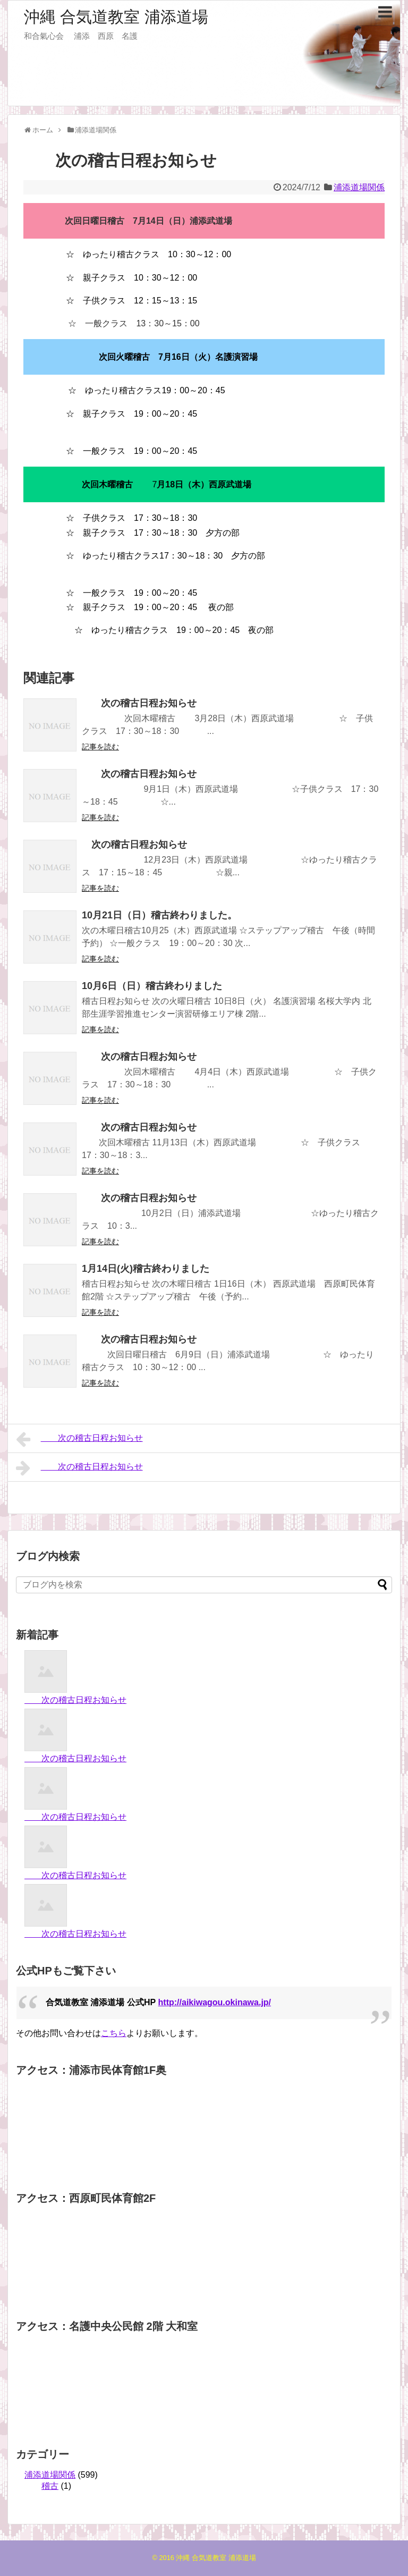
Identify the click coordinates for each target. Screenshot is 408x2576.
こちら (113, 2033)
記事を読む (100, 746)
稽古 (49, 2485)
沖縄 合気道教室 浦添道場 (116, 17)
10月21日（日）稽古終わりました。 (159, 915)
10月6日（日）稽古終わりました (152, 986)
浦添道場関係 (359, 187)
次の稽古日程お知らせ (139, 703)
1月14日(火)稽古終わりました (145, 1268)
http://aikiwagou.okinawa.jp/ (214, 2002)
